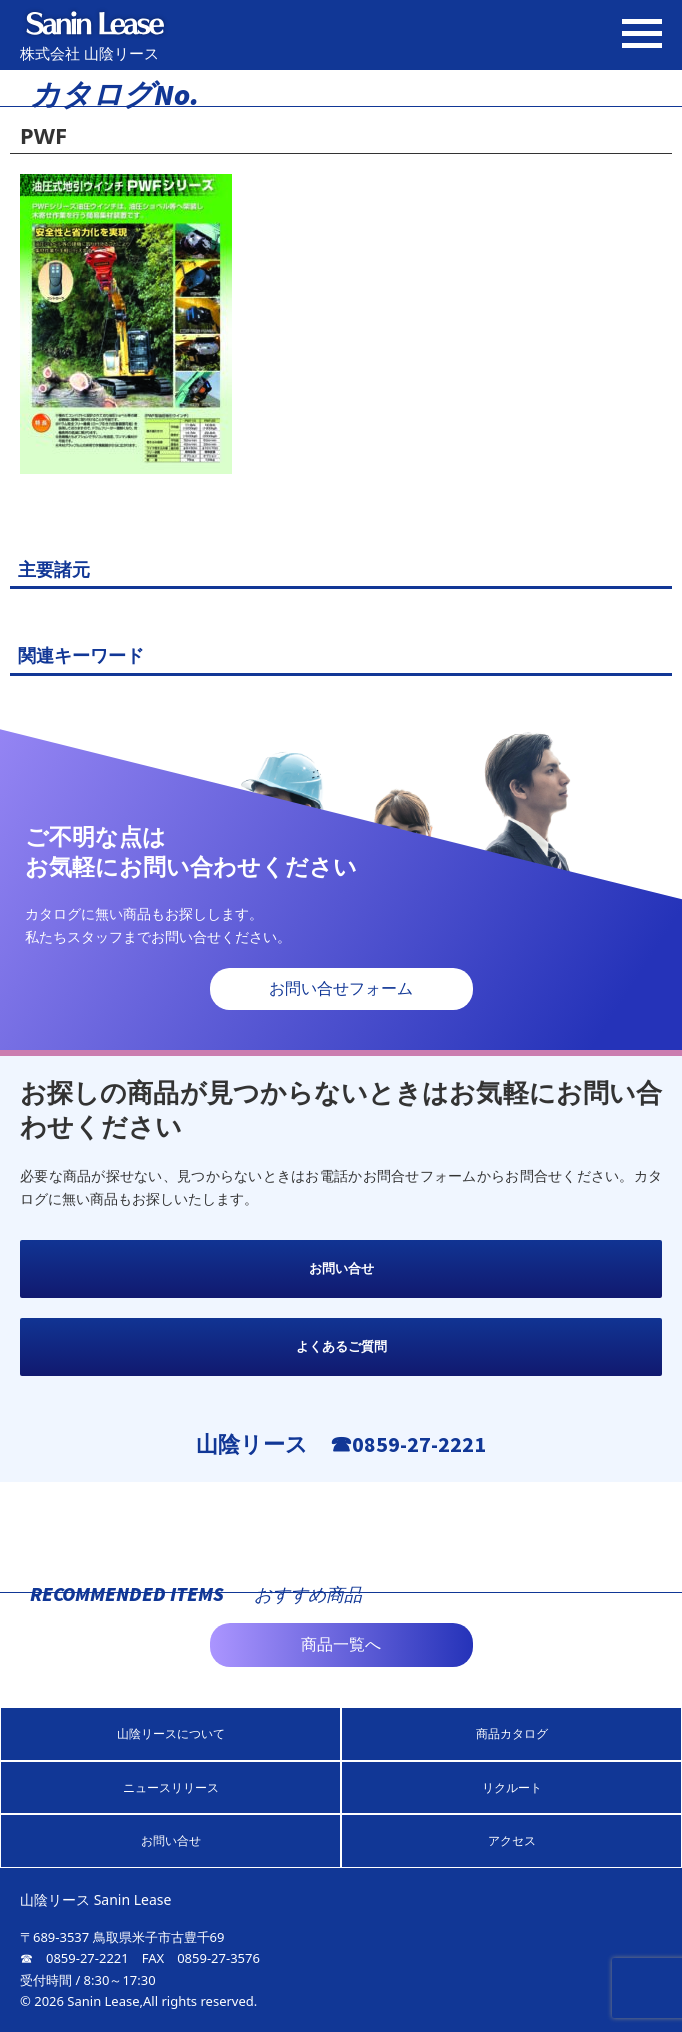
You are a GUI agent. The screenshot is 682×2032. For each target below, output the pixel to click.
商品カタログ (512, 1733)
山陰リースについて (171, 1733)
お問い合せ (341, 1268)
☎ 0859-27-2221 (74, 1958)
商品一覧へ (341, 1644)
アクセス (512, 1840)
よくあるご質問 (341, 1346)
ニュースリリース (171, 1787)
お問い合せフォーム (341, 988)
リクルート (512, 1787)
